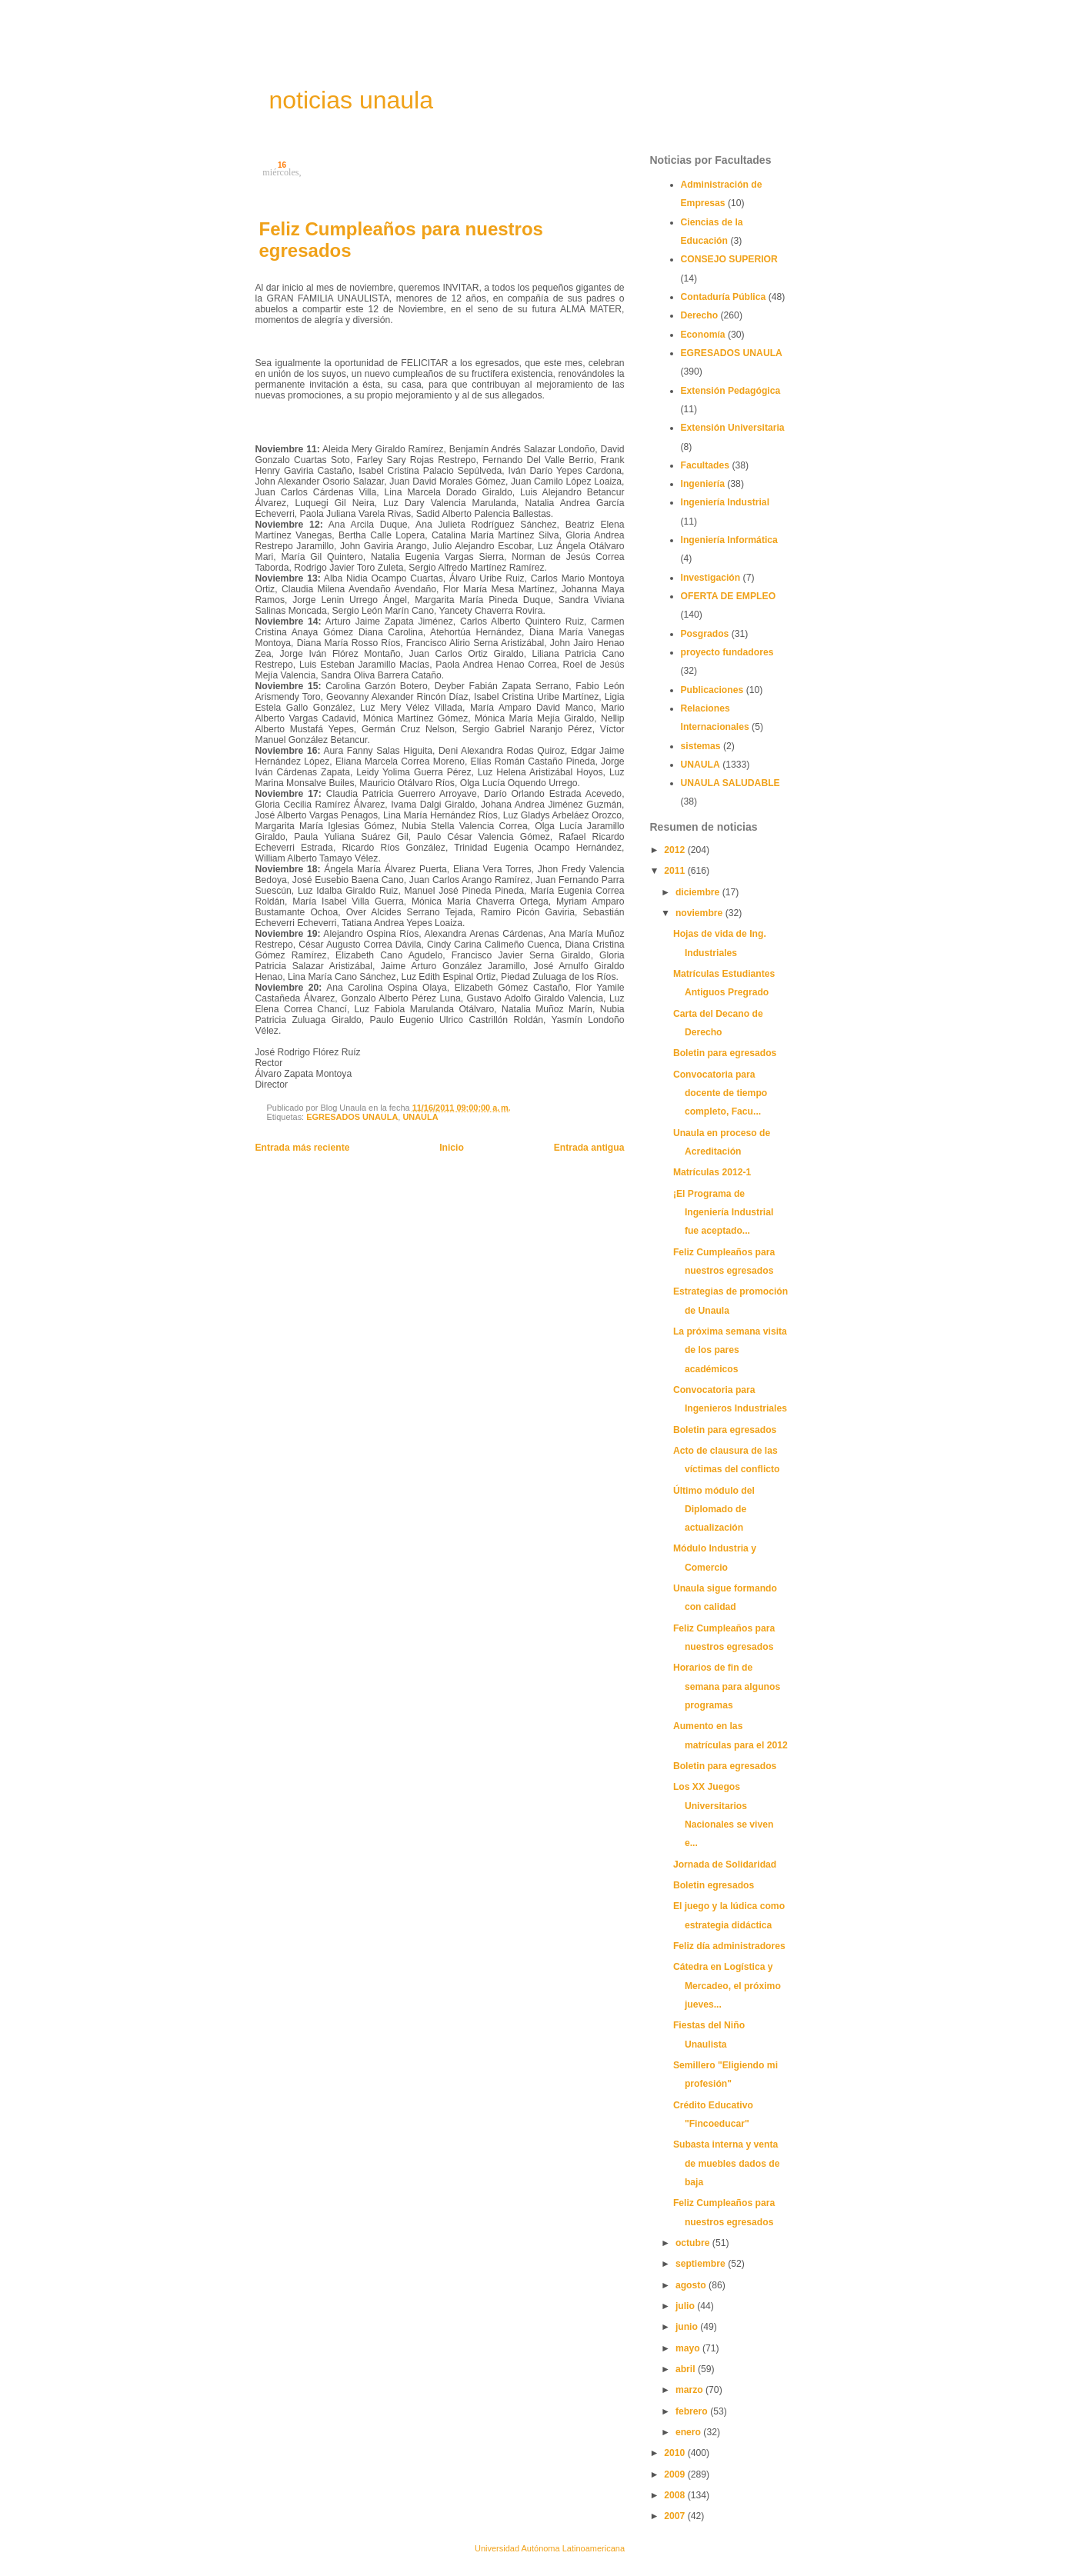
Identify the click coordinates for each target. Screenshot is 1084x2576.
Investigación (711, 577)
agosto (692, 2285)
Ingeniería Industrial (725, 502)
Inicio (451, 1147)
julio (686, 2306)
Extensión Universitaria (733, 427)
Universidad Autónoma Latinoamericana (550, 2548)
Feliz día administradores (729, 1946)
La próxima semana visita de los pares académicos (730, 1350)
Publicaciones (712, 690)
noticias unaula (351, 100)
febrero (692, 2411)
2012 (675, 850)
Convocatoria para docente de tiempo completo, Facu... (720, 1093)
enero (689, 2432)
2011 (675, 870)
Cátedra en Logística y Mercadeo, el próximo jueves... (727, 1985)
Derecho (700, 315)
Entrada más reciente (302, 1147)
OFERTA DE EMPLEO (728, 596)
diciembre (698, 892)
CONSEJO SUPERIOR (729, 259)
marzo (690, 2389)
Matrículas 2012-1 (712, 1172)
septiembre (701, 2263)
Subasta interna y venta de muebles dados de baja (726, 2163)
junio (687, 2326)
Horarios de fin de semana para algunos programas (726, 1686)
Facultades (705, 465)
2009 (675, 2474)
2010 (675, 2453)
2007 (675, 2516)
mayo (688, 2348)
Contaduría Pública (723, 297)
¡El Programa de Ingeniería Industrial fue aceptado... (723, 1212)
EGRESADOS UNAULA (352, 1116)
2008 (675, 2495)
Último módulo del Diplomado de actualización (714, 1509)
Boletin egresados (713, 1885)
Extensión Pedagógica (731, 390)
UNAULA (420, 1116)
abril (686, 2369)
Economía (703, 334)
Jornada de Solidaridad (724, 1864)
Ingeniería (703, 483)
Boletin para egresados (724, 1053)
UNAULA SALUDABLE (730, 783)
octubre (693, 2243)
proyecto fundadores (727, 652)
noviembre (700, 913)
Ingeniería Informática (729, 540)
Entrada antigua (589, 1147)
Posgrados (705, 633)
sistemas (701, 746)
